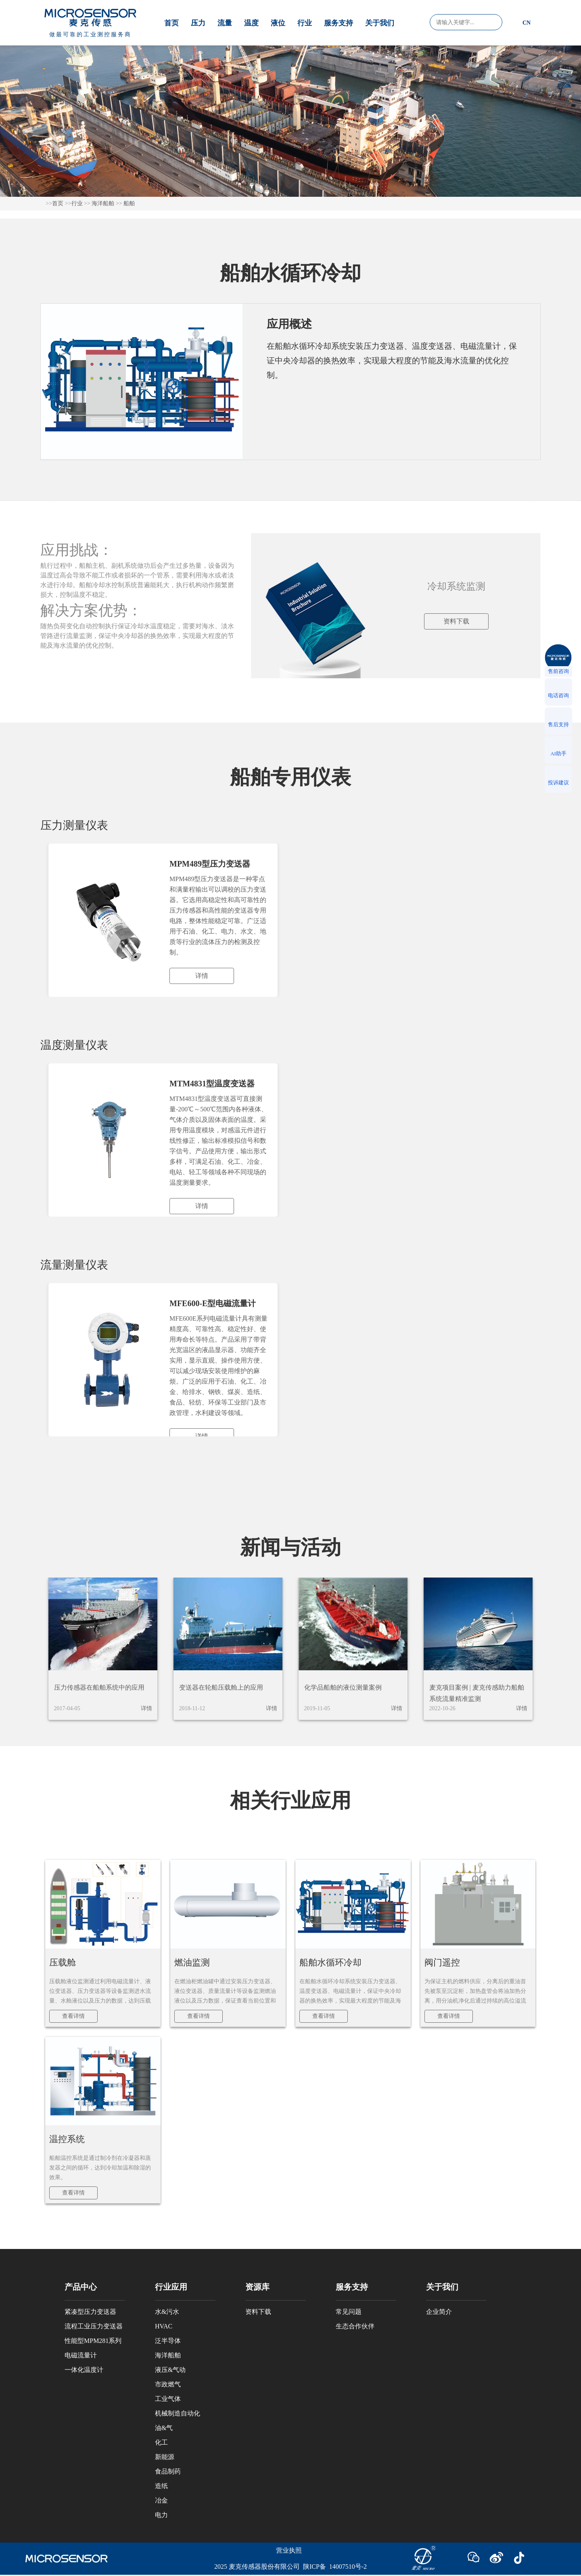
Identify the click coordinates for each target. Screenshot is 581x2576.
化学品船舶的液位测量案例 (343, 1687)
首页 (171, 23)
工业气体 (168, 2398)
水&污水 (167, 2311)
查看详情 (73, 2016)
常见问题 (349, 2311)
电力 (161, 2514)
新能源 (164, 2456)
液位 (278, 23)
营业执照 (289, 2550)
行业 (304, 23)
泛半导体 (168, 2340)
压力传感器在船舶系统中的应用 (99, 1687)
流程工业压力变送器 (94, 2326)
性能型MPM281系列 (93, 2340)
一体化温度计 (84, 2369)
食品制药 (168, 2471)
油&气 (164, 2427)
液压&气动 (170, 2369)
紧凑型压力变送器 (90, 2311)
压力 (198, 23)
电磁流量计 (81, 2355)
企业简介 (439, 2311)
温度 (251, 23)
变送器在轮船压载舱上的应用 (221, 1687)
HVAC (163, 2326)
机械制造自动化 (177, 2413)
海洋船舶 (103, 203)
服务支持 (338, 23)
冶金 (161, 2500)
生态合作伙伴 (355, 2326)
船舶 (129, 203)
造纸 (161, 2485)
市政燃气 (168, 2384)
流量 (224, 23)
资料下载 (456, 621)
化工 (161, 2442)
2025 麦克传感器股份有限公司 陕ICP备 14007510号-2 (290, 2566)
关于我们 (379, 23)
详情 (146, 1708)
